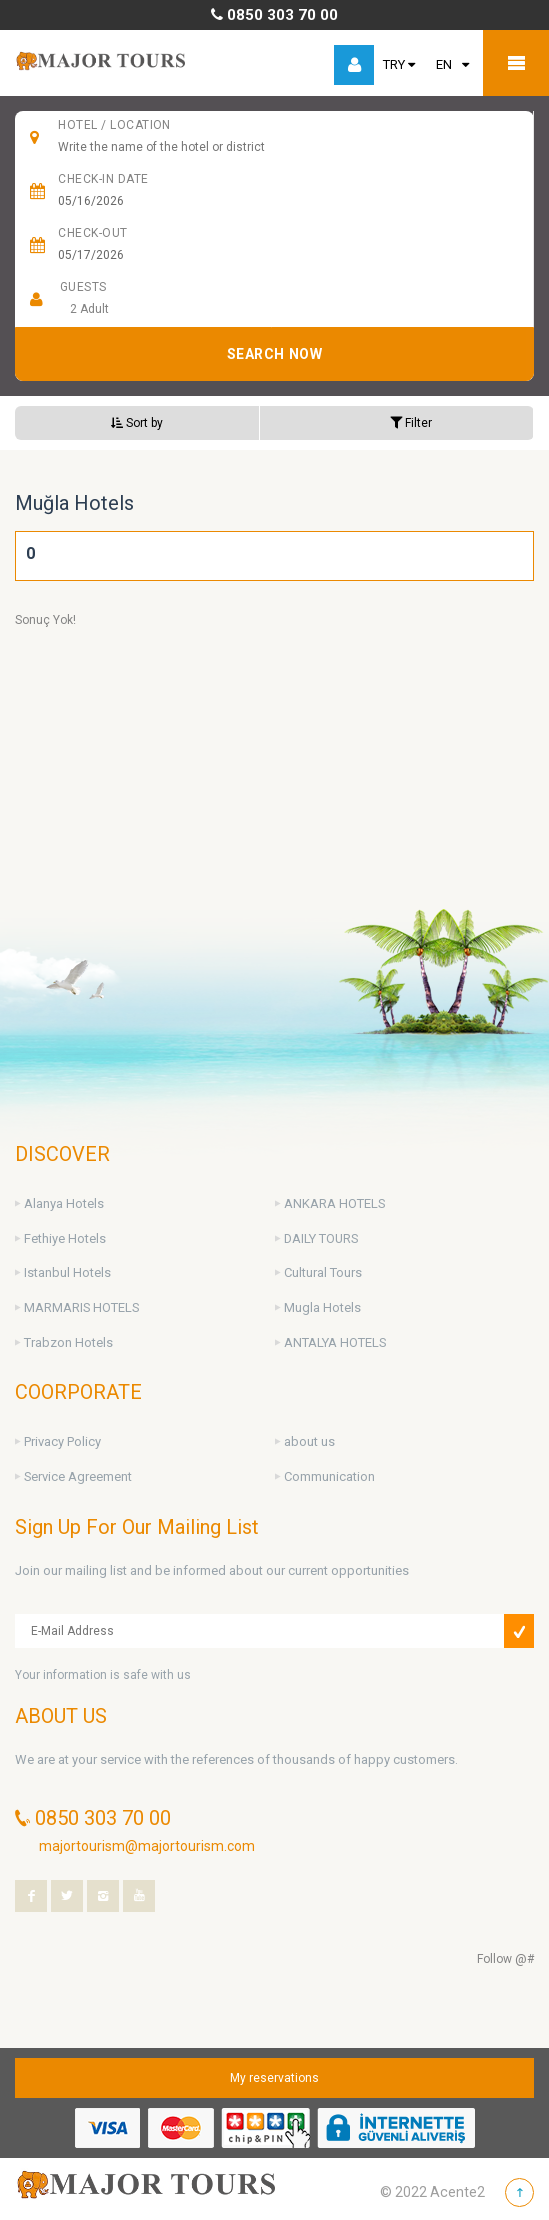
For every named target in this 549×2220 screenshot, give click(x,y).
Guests (83, 287)
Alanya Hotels (64, 1203)
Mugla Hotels (322, 1307)
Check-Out (92, 233)
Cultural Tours (323, 1272)
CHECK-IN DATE (103, 179)
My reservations (274, 2078)
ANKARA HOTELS (334, 1203)
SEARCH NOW (275, 354)
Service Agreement (78, 1476)
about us (309, 1441)
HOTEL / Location (114, 125)
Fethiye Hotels (65, 1238)
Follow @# (505, 1959)
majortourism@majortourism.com (147, 1846)
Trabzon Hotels (68, 1342)
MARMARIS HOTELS (81, 1307)
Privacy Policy (62, 1441)
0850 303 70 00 (274, 15)
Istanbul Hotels (67, 1272)
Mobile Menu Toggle (516, 63)
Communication (329, 1476)
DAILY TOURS (321, 1238)
